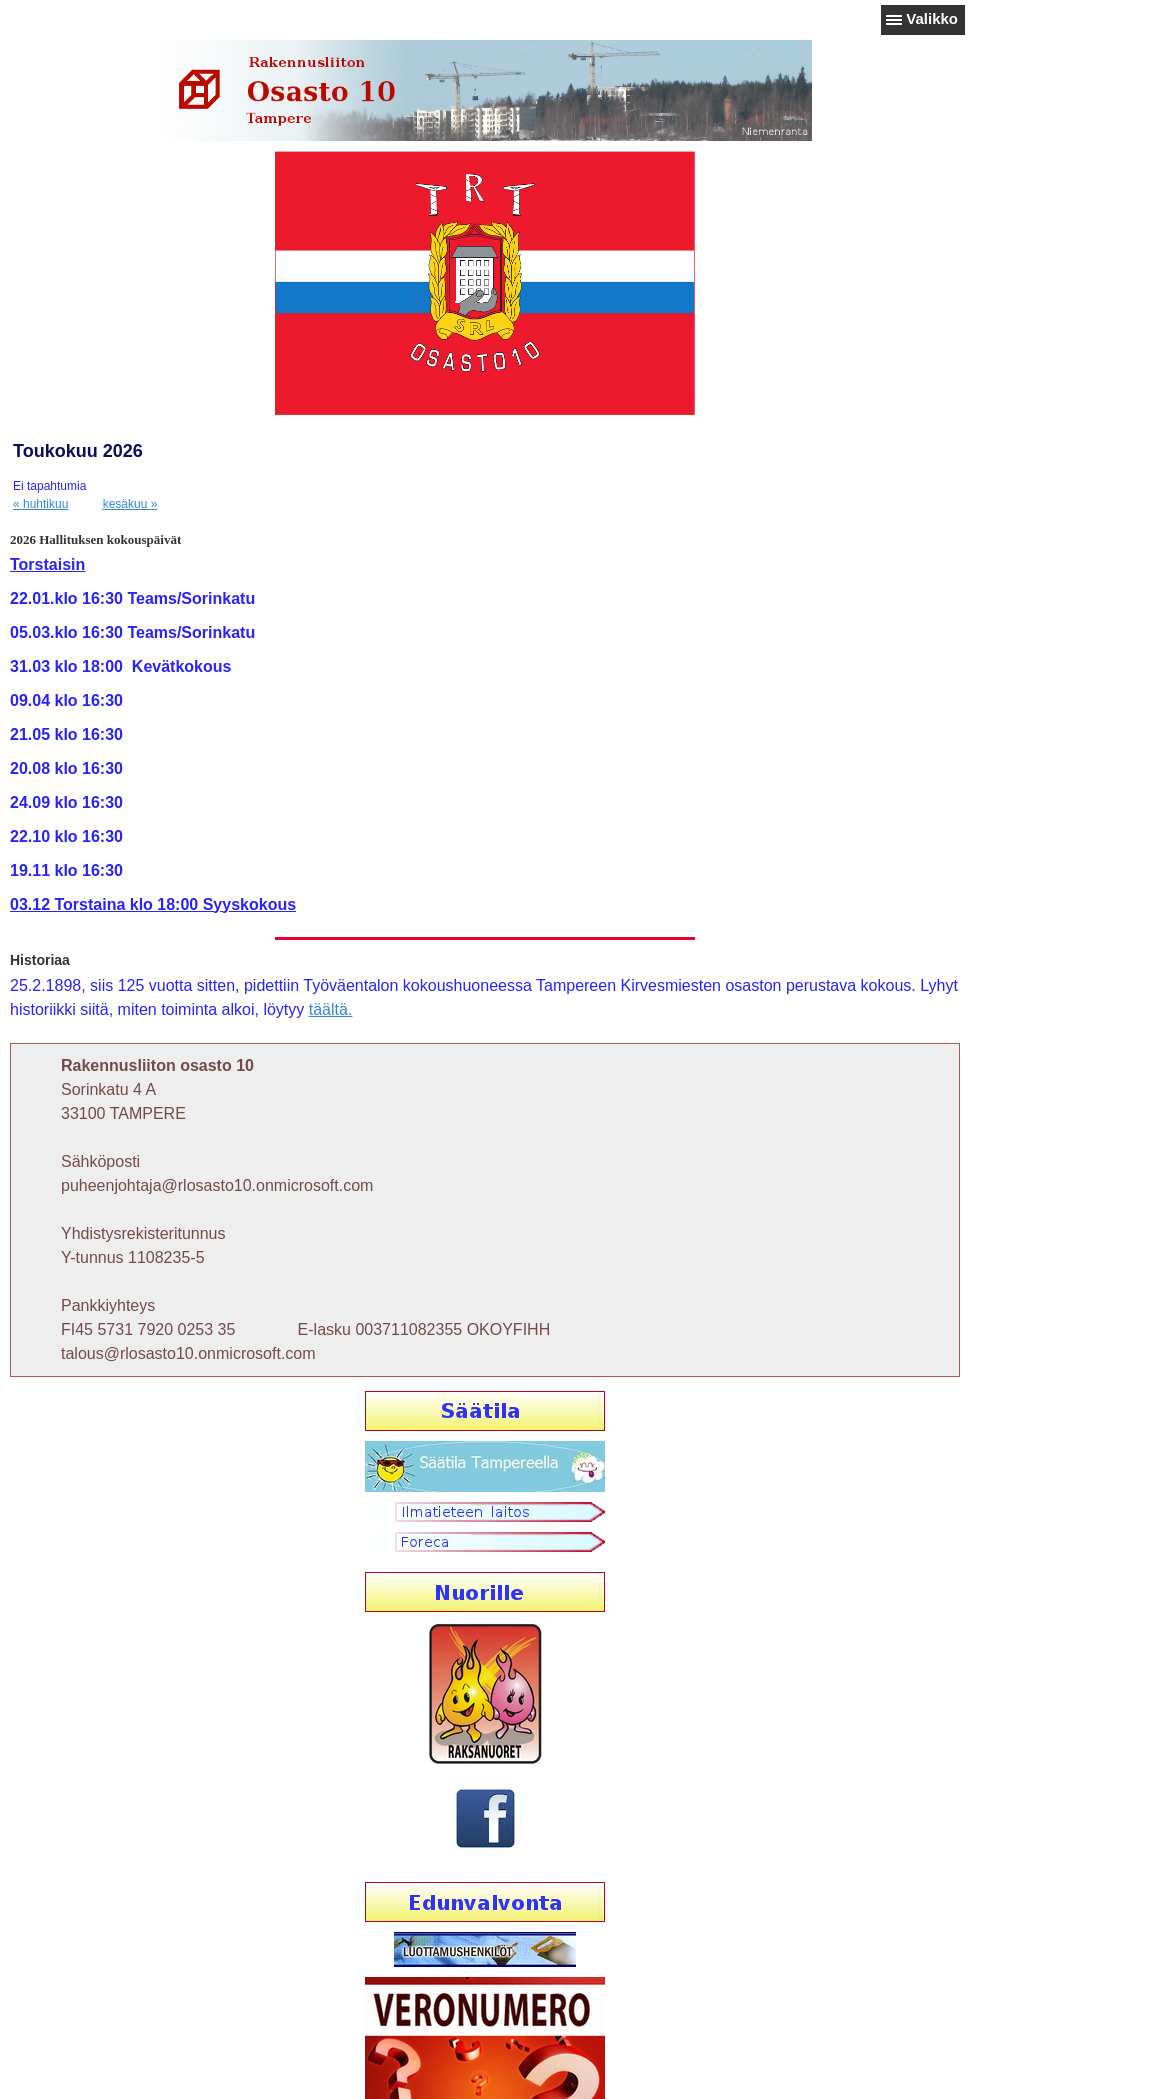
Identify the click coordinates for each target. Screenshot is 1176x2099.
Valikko (932, 18)
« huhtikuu (40, 504)
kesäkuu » (130, 504)
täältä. (331, 1009)
